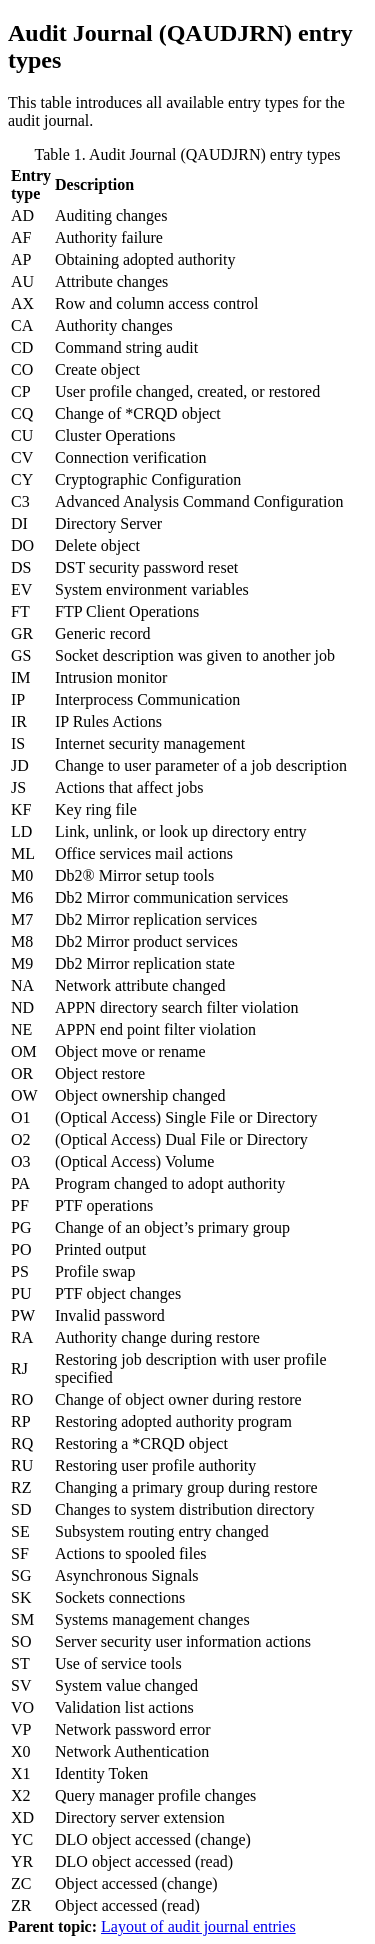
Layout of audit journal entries (198, 1926)
